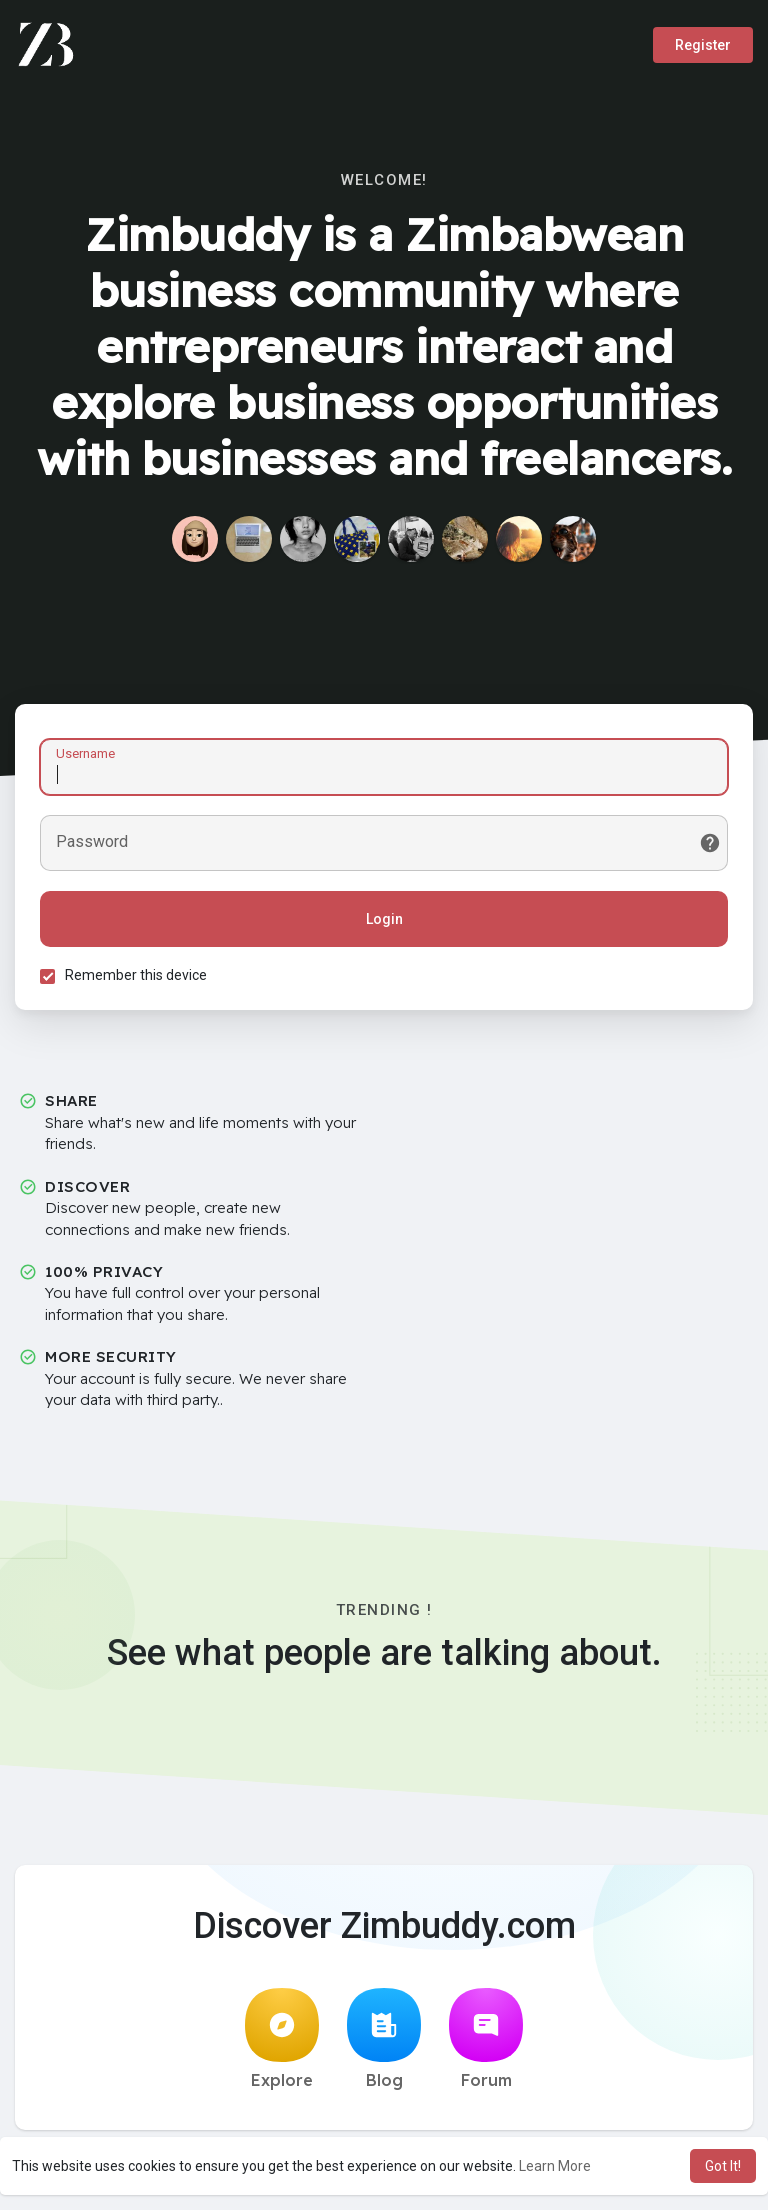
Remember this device (136, 975)
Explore (282, 2039)
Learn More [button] (555, 2166)
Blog (384, 2039)
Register (703, 45)
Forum (486, 2039)
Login (384, 919)
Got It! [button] (723, 2166)
